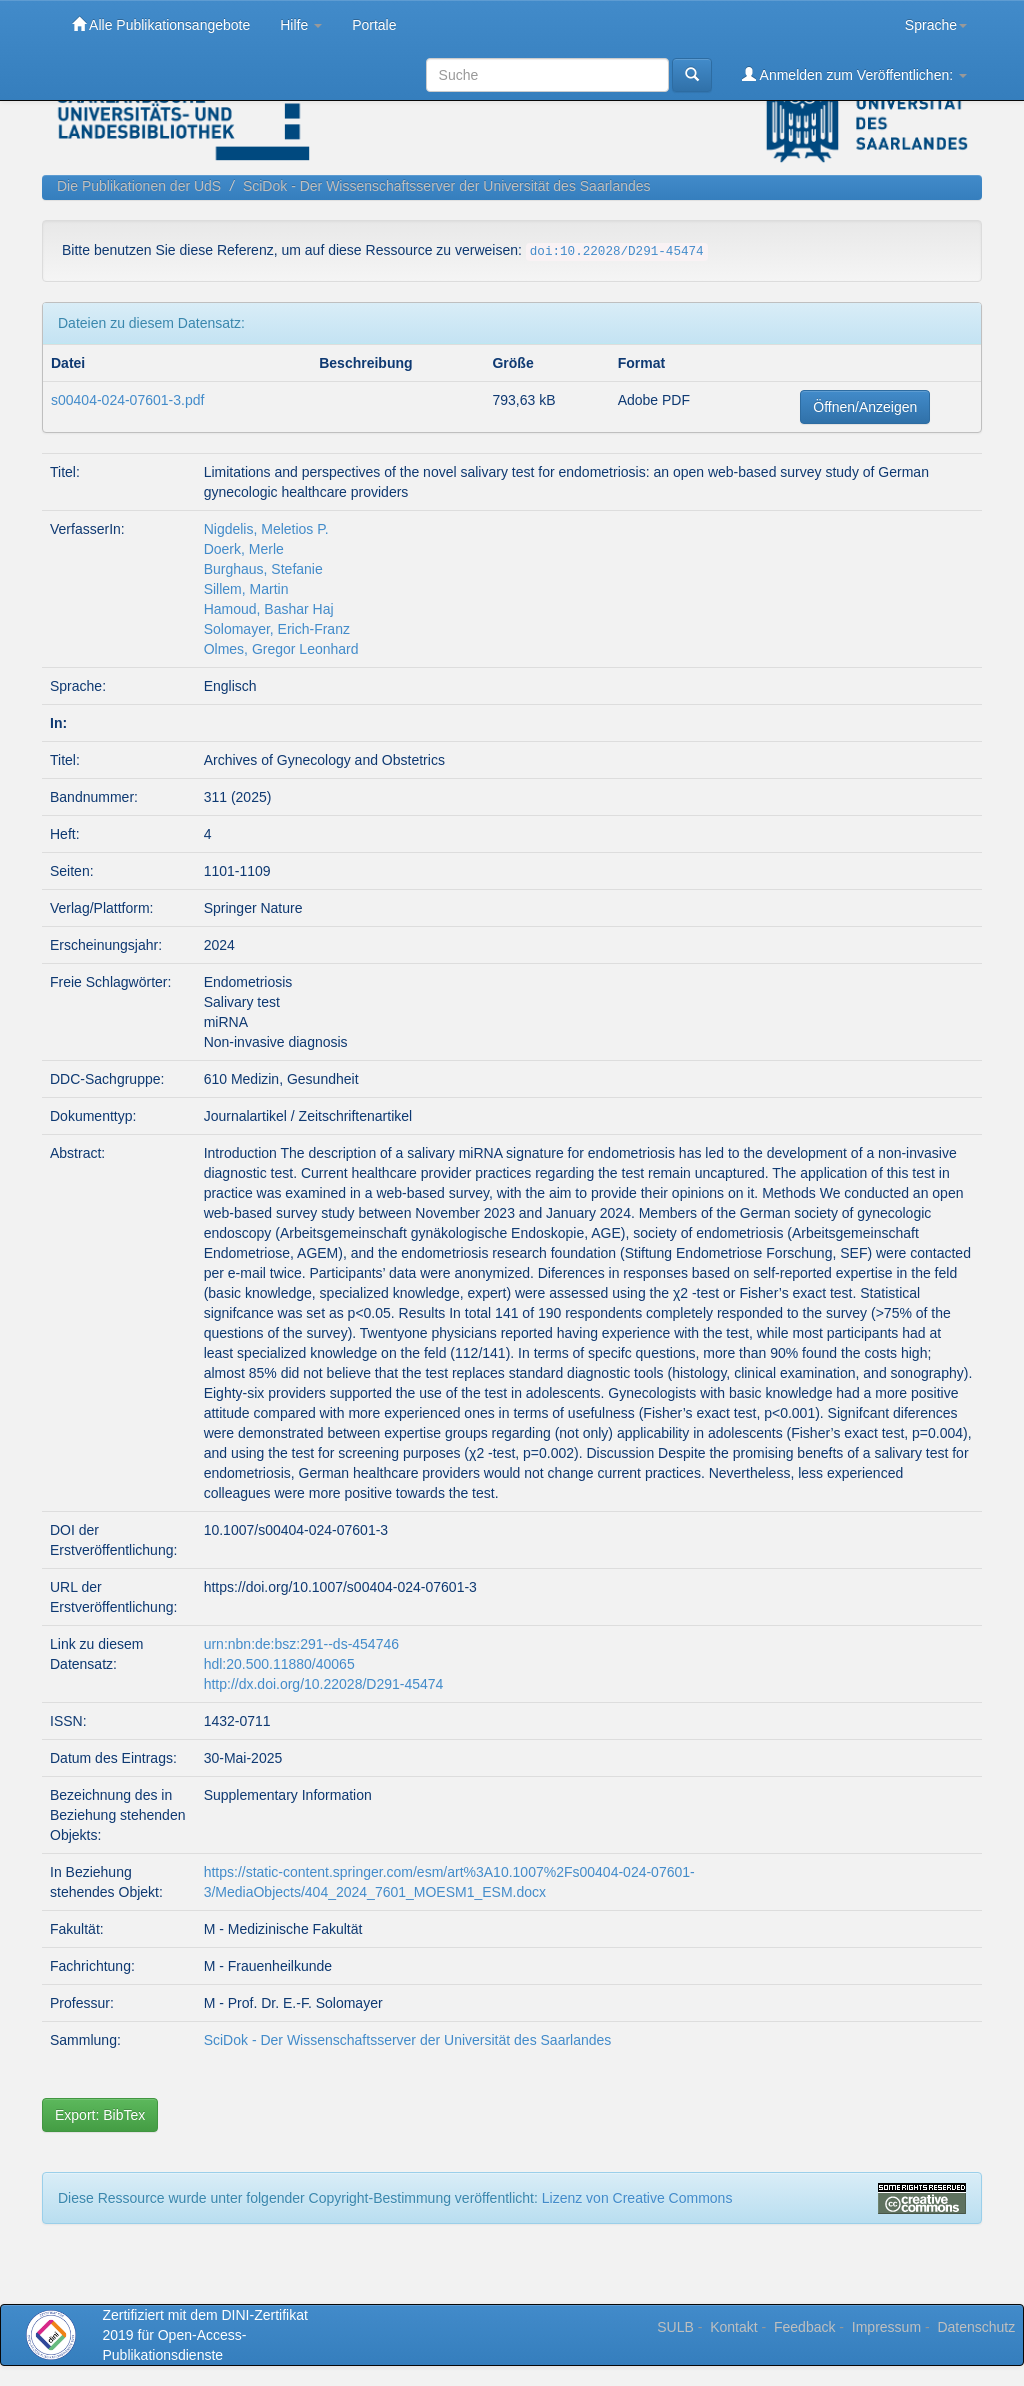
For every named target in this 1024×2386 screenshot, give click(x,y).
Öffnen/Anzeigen (865, 407)
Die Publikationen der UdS (139, 186)
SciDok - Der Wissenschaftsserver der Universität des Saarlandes (447, 186)
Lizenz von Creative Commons (637, 2198)
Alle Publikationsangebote (161, 24)
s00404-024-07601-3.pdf (127, 400)
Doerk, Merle (244, 549)
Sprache (936, 25)
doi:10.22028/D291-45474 (617, 252)
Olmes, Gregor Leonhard (281, 649)
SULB (675, 2327)
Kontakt (733, 2327)
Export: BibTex (100, 2115)
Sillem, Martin (246, 589)
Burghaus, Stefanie (263, 569)
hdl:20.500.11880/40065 (279, 1664)
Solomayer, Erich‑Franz (277, 629)
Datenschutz (976, 2327)
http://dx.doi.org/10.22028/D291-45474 (324, 1684)
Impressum (886, 2327)
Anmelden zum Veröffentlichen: (854, 74)
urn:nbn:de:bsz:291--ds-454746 (301, 1644)
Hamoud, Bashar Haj (269, 609)
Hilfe (301, 25)
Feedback (804, 2327)
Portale (374, 25)
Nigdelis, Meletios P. (266, 529)
